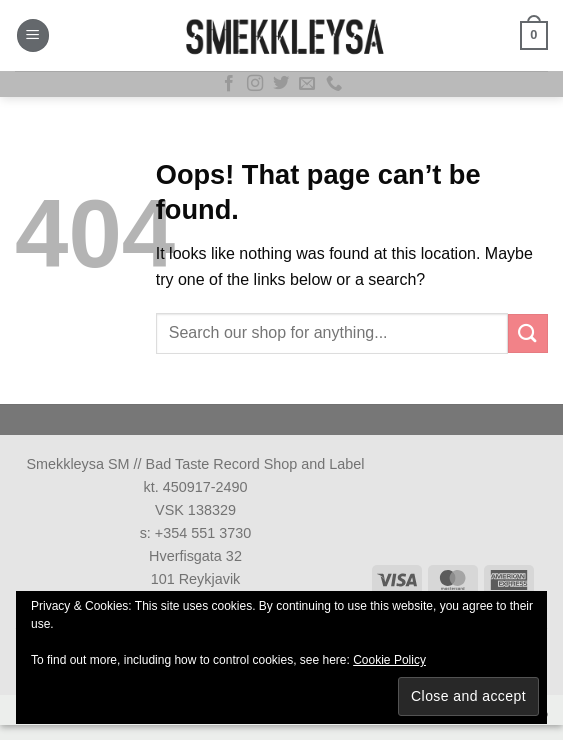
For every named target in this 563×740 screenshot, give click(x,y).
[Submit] (528, 333)
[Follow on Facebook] (229, 84)
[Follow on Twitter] (281, 84)
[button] (33, 35)
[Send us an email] (307, 84)
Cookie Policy (389, 660)
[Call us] (334, 84)
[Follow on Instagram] (255, 84)
